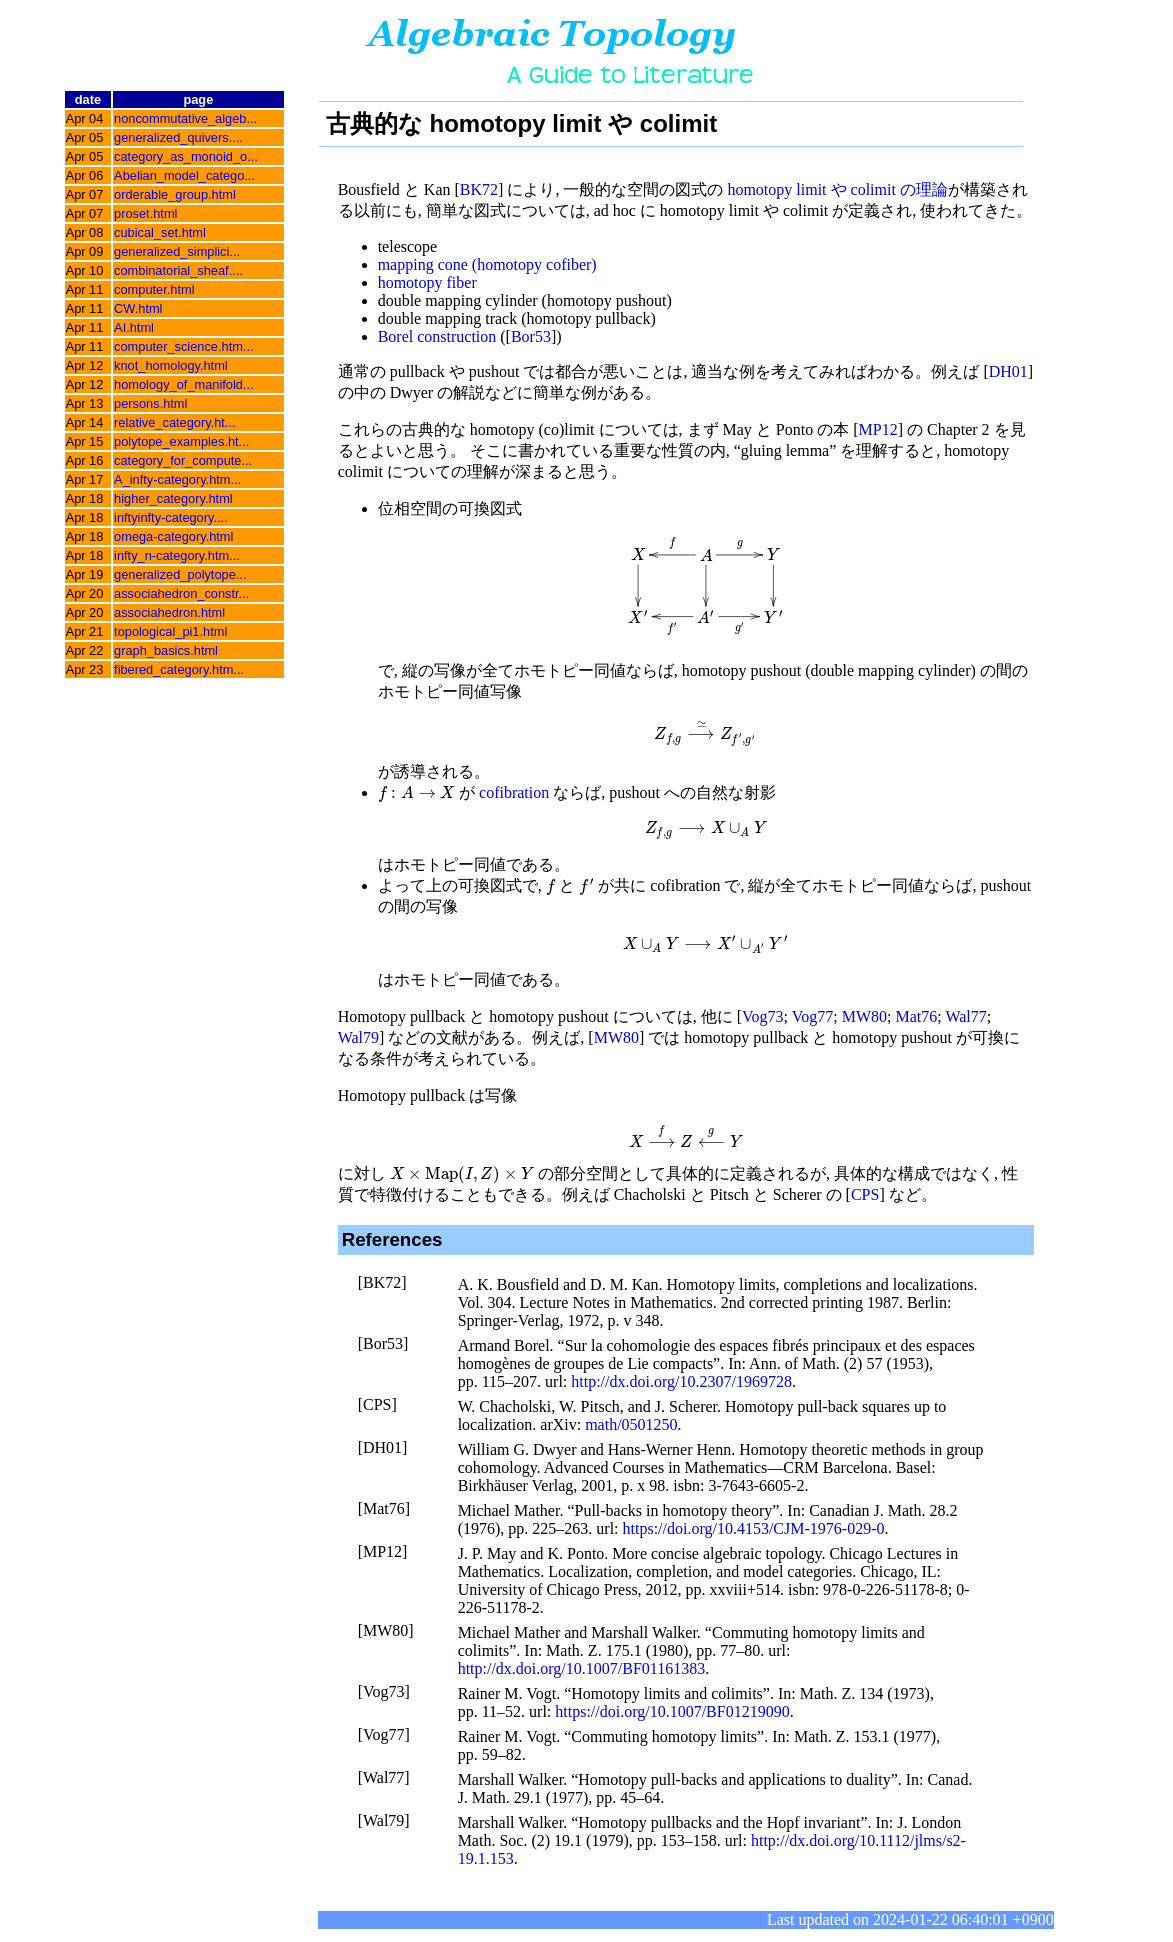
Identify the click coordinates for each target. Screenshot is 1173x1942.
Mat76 (916, 1016)
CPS (865, 1194)
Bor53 (531, 336)
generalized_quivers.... (178, 137)
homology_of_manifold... (183, 384)
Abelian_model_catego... (184, 175)
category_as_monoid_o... (186, 156)
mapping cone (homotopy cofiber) (487, 264)
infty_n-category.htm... (177, 555)
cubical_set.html (160, 232)
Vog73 (763, 1016)
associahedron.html (169, 612)
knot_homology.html (171, 365)
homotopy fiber (427, 282)
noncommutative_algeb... (185, 118)
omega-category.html (173, 536)
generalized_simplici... (177, 251)
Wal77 (965, 1016)
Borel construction (437, 336)
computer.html (154, 289)
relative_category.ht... (174, 422)
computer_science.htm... (183, 346)
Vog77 (813, 1016)
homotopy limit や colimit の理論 (837, 189)
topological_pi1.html (170, 631)
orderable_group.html (175, 194)
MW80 (864, 1016)
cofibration (514, 792)
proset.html (145, 213)
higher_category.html (173, 498)
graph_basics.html (166, 650)
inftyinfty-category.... (171, 517)
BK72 (479, 189)
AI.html (134, 327)
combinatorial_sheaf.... (178, 270)
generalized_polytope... (180, 574)
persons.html (150, 403)
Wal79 (358, 1037)
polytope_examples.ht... (181, 441)
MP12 (878, 429)
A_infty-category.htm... (177, 479)
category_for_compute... (183, 460)
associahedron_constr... (181, 593)
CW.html (138, 308)
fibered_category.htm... (179, 669)
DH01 (1008, 371)
